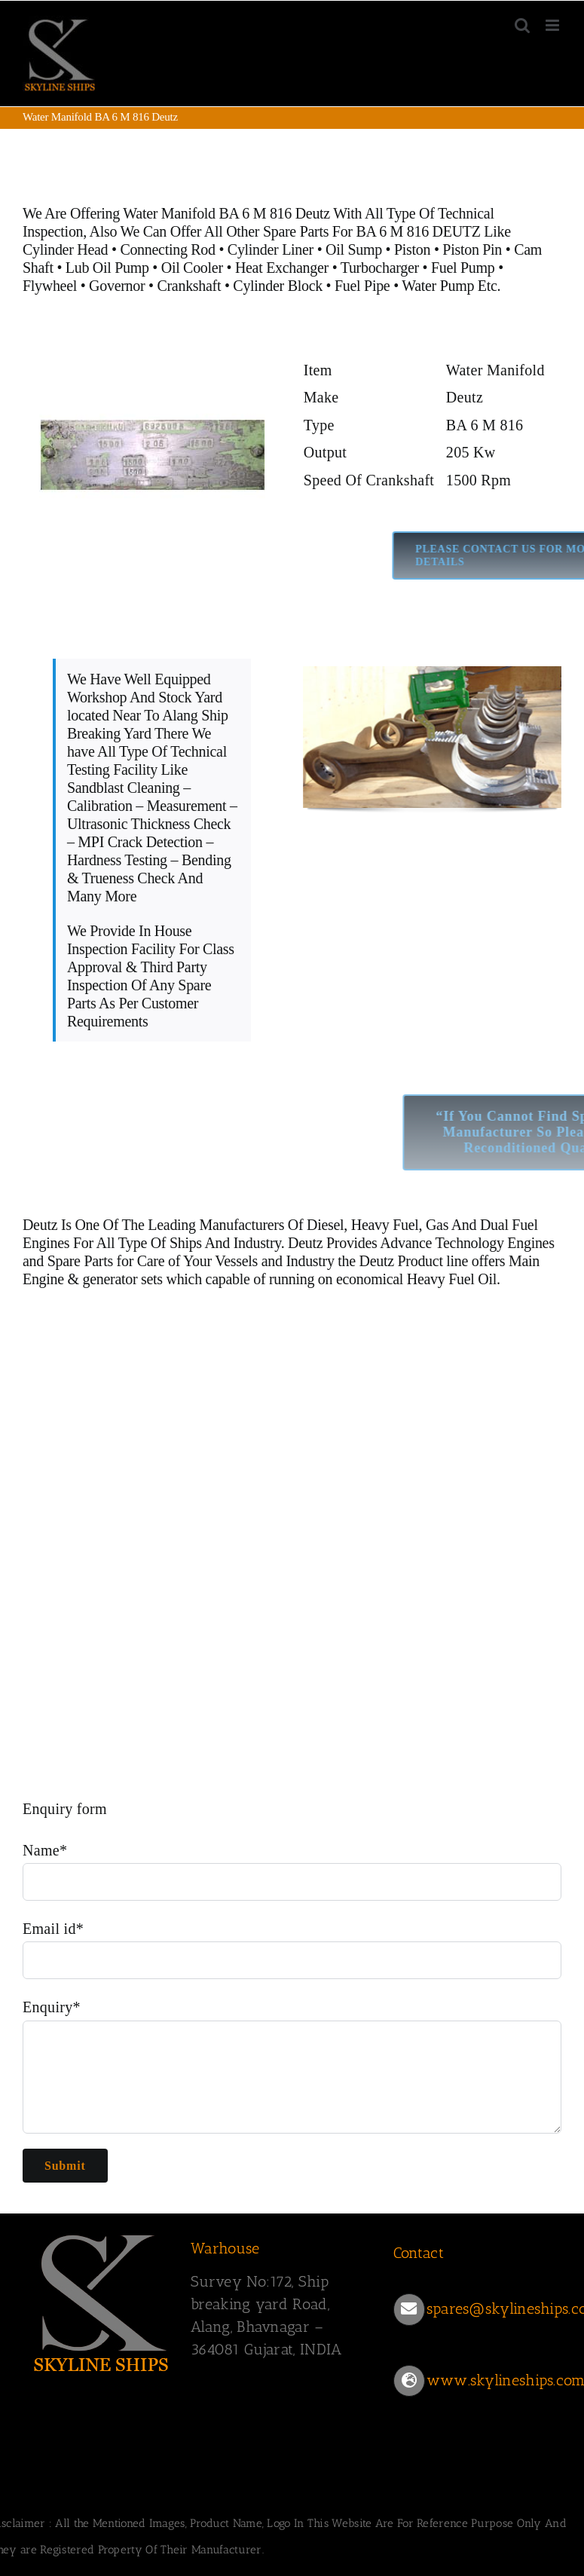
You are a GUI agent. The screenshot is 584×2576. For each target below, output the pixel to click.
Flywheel (52, 285)
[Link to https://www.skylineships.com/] (409, 2381)
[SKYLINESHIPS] (101, 2232)
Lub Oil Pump (107, 267)
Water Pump (438, 285)
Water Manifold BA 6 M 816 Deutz (226, 213)
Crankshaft (189, 285)
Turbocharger (380, 267)
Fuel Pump (463, 267)
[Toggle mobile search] (522, 25)
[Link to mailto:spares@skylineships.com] (409, 2309)
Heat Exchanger (282, 267)
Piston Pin (472, 249)
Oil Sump (354, 249)
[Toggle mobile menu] (553, 25)
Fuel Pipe (364, 285)
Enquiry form (65, 1808)
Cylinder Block (279, 285)
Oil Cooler (192, 267)
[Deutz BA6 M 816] (152, 349)
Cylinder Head (65, 249)
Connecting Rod (167, 249)
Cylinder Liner (270, 249)
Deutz (40, 1224)
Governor (117, 285)
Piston (412, 249)
